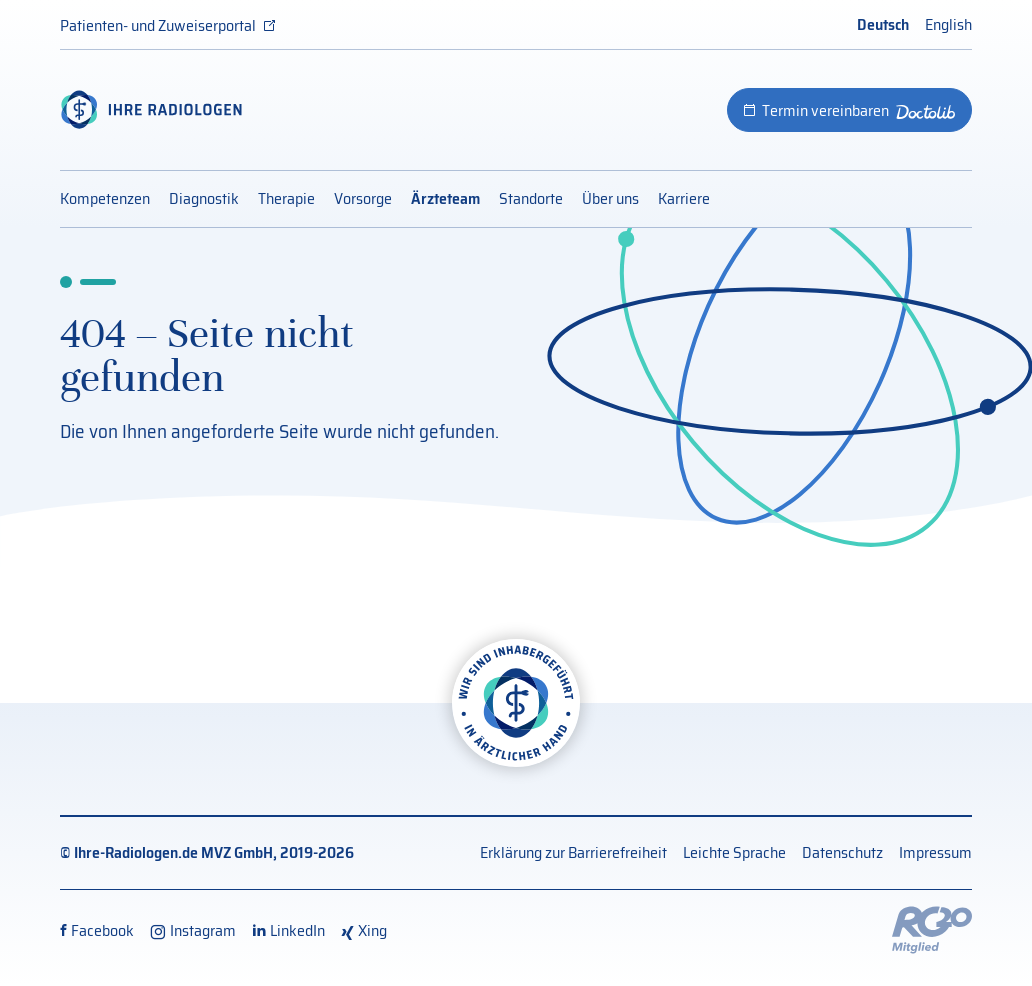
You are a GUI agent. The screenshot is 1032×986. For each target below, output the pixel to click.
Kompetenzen (105, 198)
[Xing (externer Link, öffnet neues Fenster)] (364, 930)
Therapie (286, 198)
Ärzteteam (445, 198)
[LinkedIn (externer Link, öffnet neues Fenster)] (288, 930)
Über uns (610, 198)
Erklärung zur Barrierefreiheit (573, 852)
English (948, 24)
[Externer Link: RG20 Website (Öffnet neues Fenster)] (932, 928)
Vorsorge (363, 198)
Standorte (531, 198)
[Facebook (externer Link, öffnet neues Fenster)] (97, 930)
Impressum (935, 852)
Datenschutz (842, 852)
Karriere (684, 198)
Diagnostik (204, 198)
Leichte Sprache (734, 852)
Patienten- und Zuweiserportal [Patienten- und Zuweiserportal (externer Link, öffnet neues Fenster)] (158, 25)
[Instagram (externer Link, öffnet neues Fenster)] (193, 930)
